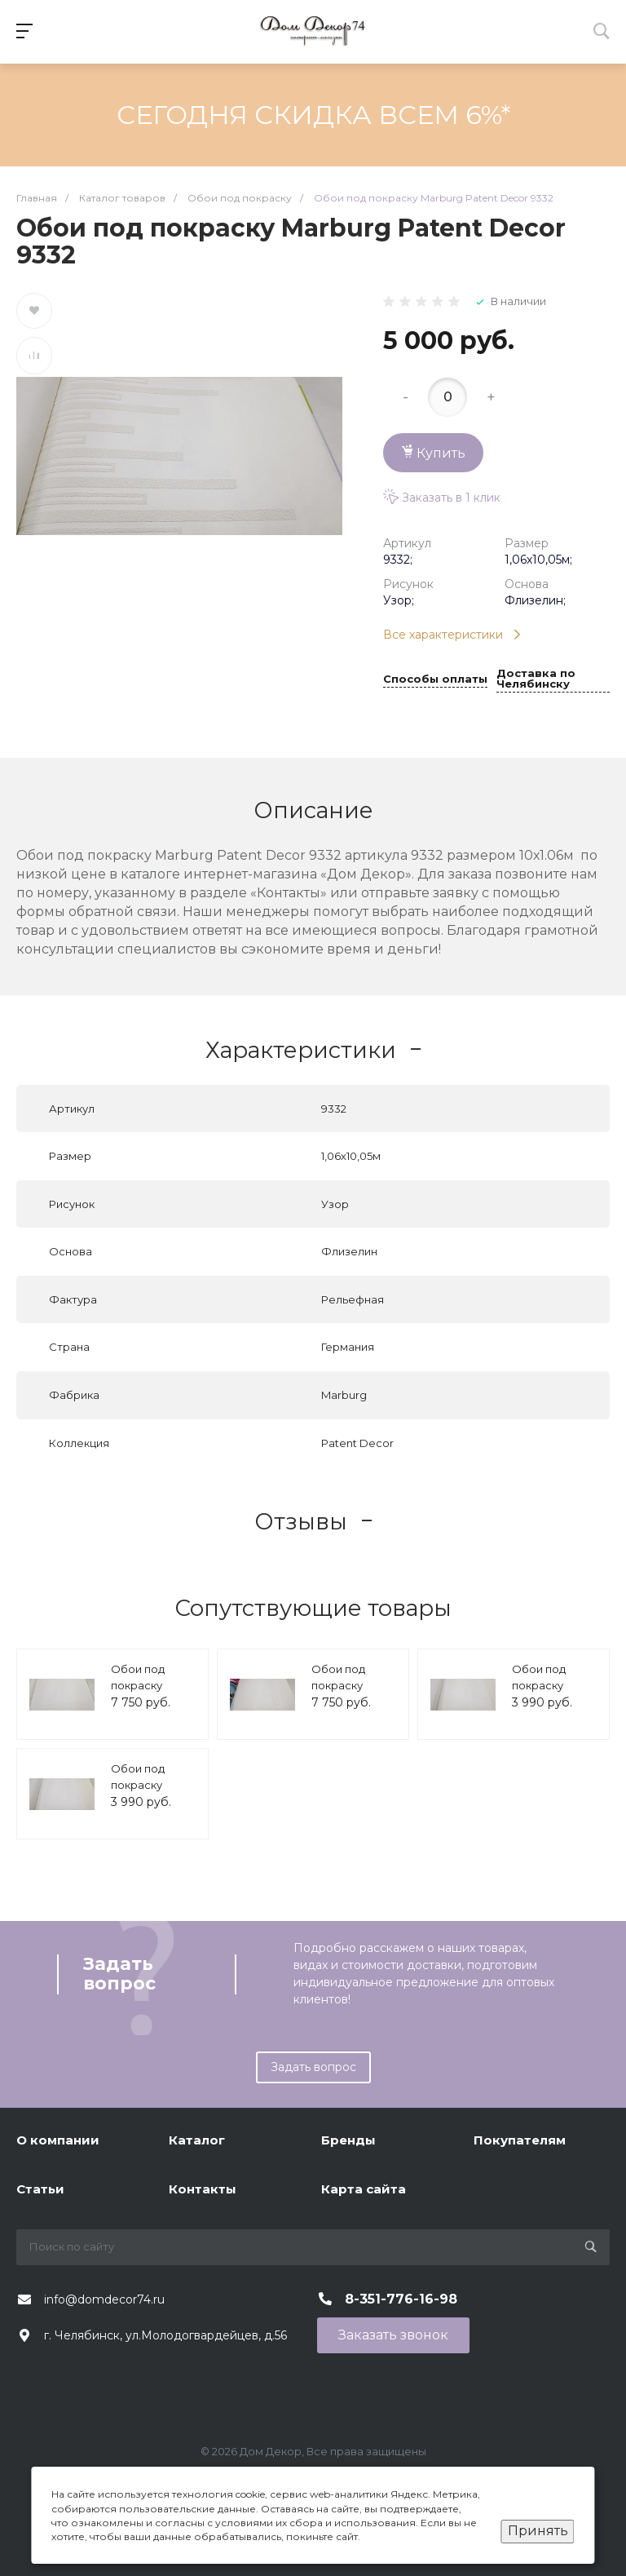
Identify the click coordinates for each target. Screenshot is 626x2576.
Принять (538, 2530)
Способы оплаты (435, 679)
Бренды (348, 2140)
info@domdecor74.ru (104, 2299)
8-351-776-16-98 (401, 2299)
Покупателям (520, 2140)
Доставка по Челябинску (535, 679)
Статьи (40, 2189)
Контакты (202, 2189)
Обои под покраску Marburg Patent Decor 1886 (554, 1693)
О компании (57, 2140)
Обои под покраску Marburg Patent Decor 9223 (153, 1693)
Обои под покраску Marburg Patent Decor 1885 (153, 1792)
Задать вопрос (313, 2067)
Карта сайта (363, 2189)
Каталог (197, 2140)
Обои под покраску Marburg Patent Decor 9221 (353, 1693)
